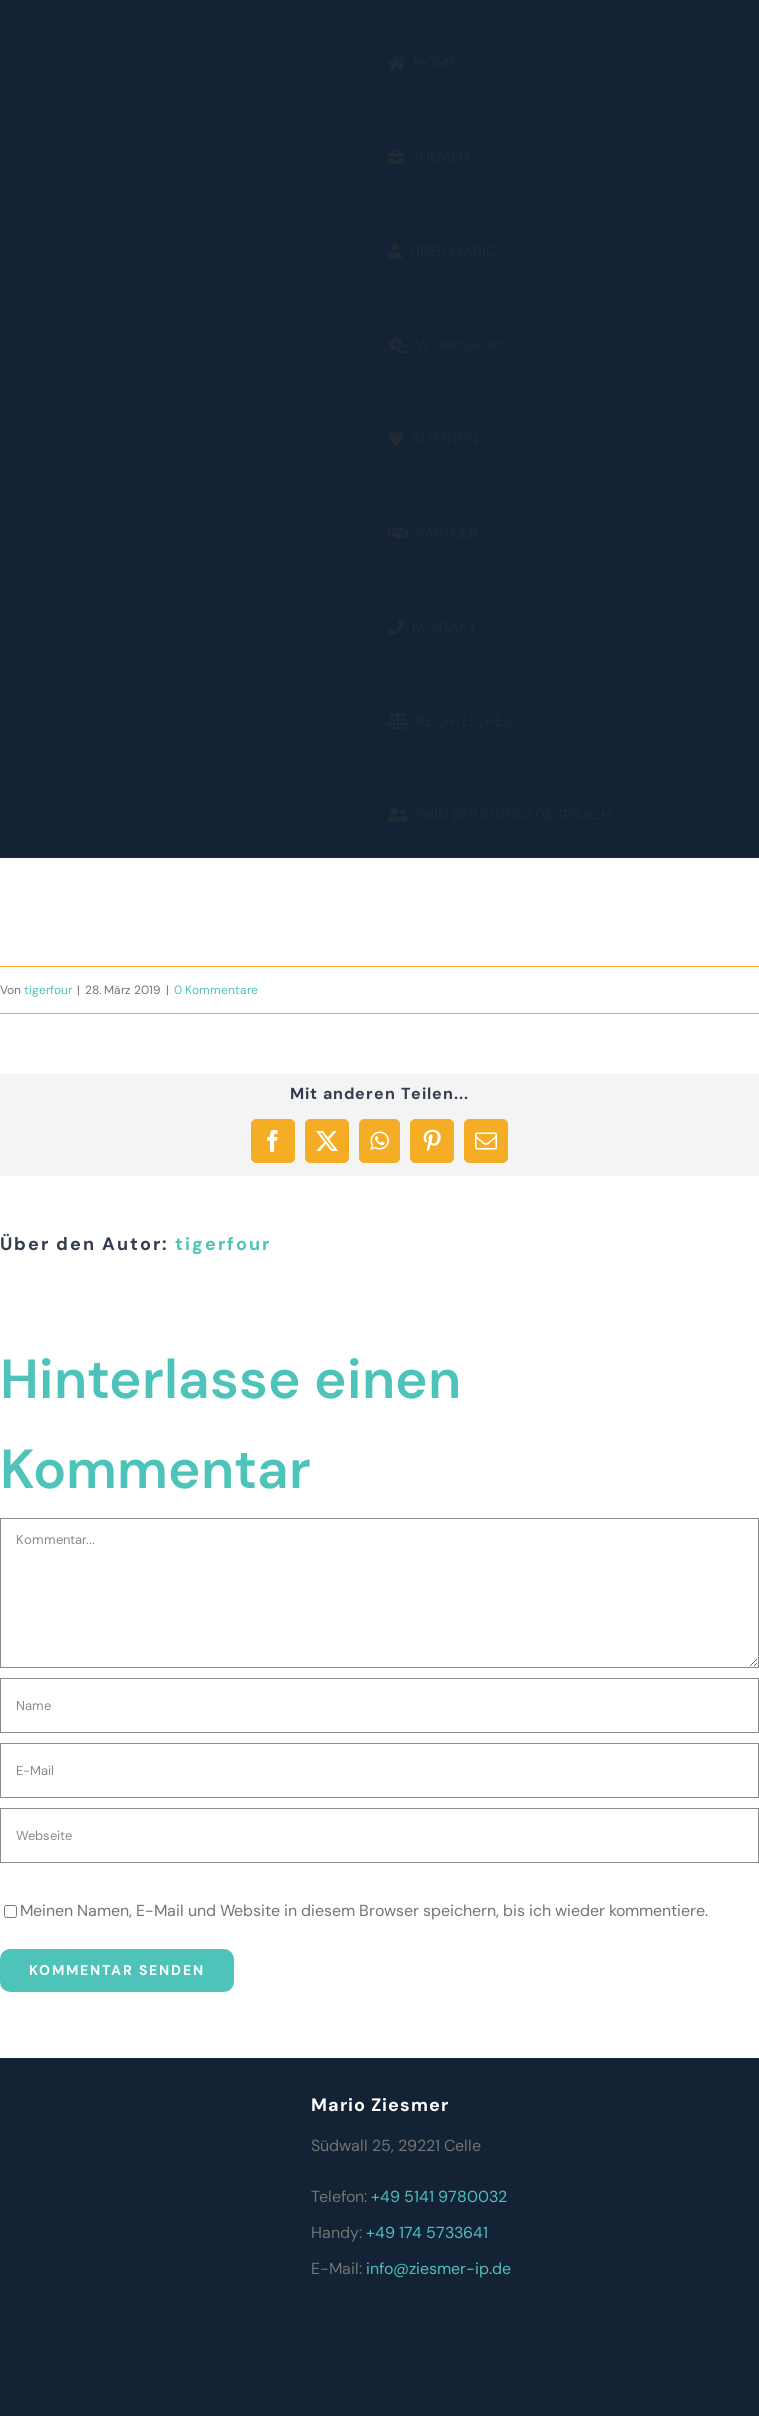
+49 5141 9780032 (439, 2196)
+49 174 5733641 (427, 2232)
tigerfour (48, 990)
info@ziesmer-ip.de (438, 2268)
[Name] (379, 1705)
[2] (108, 408)
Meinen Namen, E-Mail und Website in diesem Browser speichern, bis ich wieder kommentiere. (364, 1910)
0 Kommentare (216, 990)
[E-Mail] (379, 1770)
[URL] (379, 1835)
